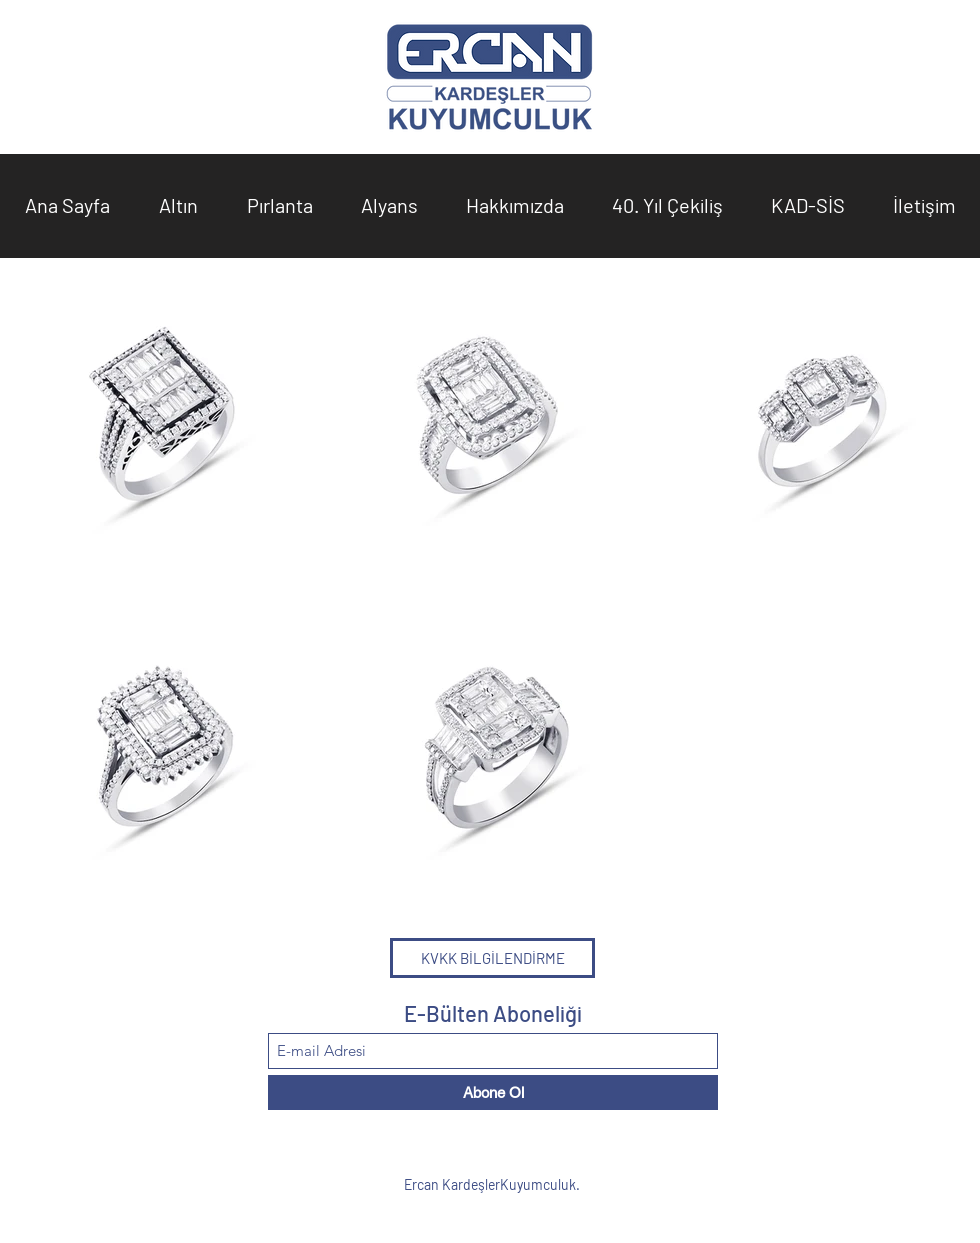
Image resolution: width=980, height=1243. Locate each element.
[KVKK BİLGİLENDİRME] (492, 958)
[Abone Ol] (493, 1092)
